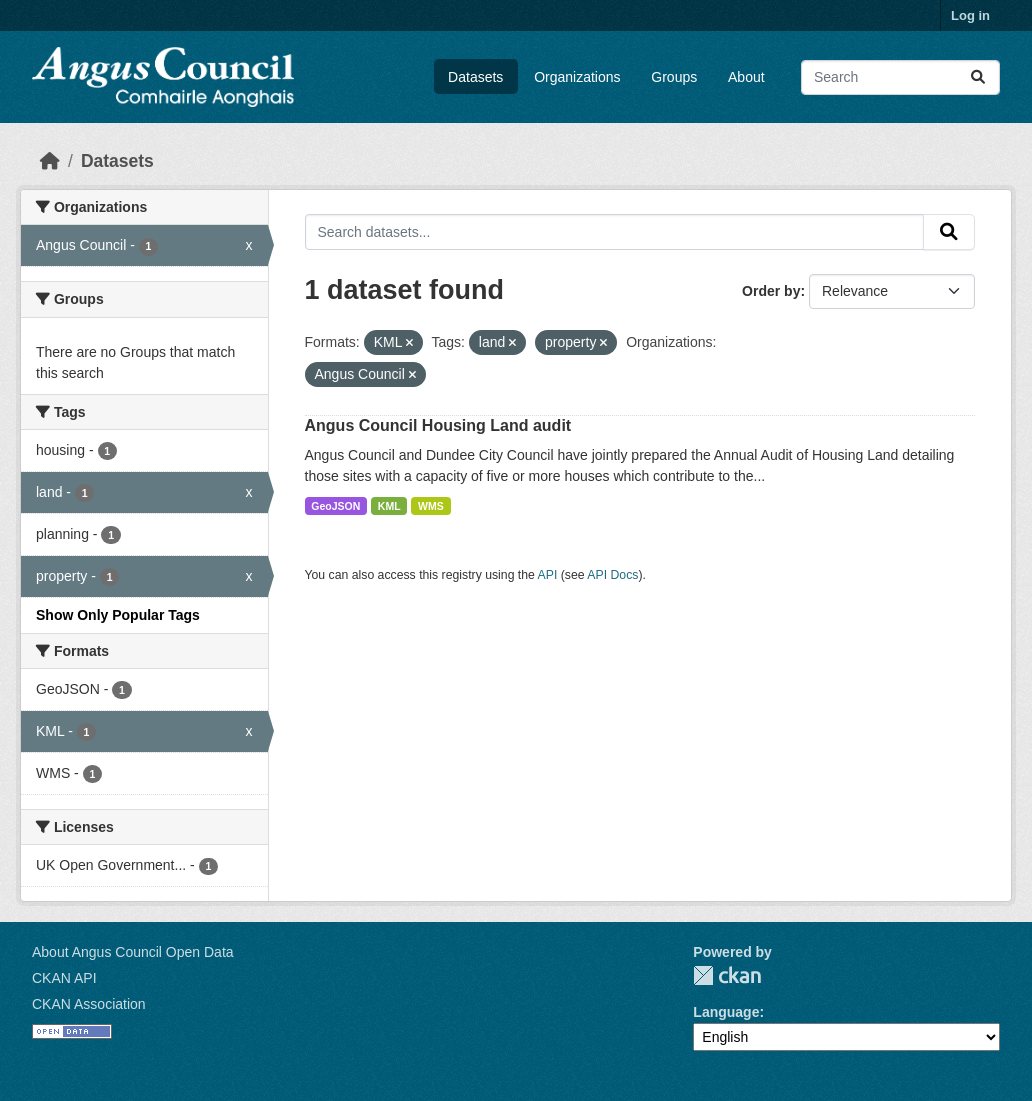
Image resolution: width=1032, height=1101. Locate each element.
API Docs (612, 575)
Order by (771, 291)
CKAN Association (89, 1004)
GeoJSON (335, 506)
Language (726, 1012)
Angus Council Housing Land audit (438, 425)
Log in (970, 15)
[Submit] (978, 77)
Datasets (475, 77)
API (548, 575)
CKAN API (64, 978)
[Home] (50, 161)
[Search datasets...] (900, 77)
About (746, 77)
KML (389, 506)
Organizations (577, 77)
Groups (674, 77)
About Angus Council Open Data (133, 952)
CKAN (727, 975)
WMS (431, 506)
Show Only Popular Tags (118, 615)
